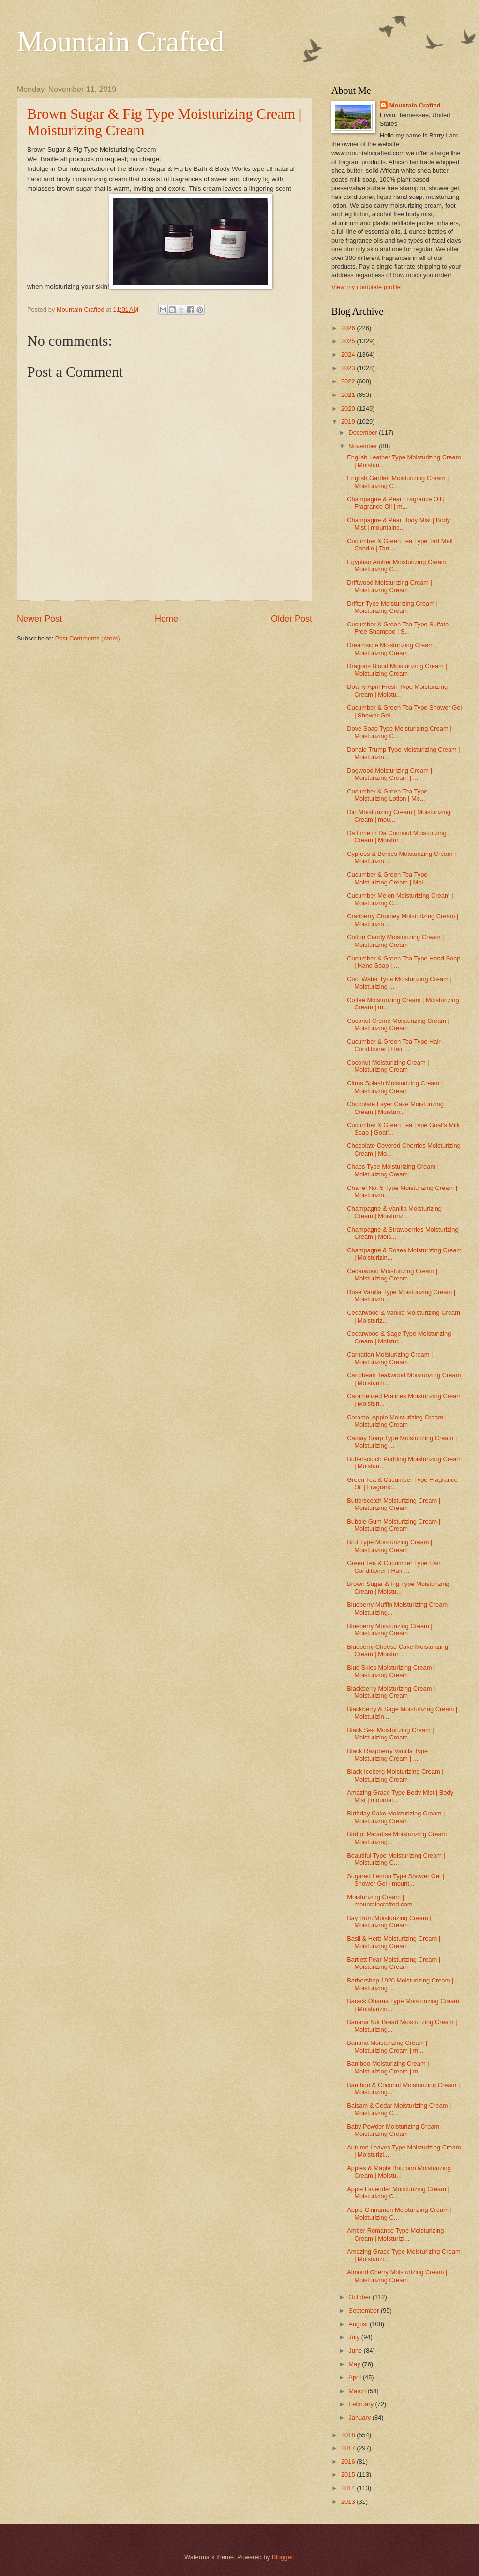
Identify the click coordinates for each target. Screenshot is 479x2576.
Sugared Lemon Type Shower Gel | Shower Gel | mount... (395, 1880)
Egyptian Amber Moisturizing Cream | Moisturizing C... (398, 565)
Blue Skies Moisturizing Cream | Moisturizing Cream (391, 1671)
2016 (349, 2461)
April (355, 2377)
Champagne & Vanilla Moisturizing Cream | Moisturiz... (394, 1212)
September (364, 2310)
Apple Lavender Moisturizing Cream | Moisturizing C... (398, 2192)
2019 (349, 421)
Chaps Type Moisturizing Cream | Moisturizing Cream (393, 1170)
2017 (349, 2448)
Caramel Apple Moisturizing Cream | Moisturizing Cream (397, 1421)
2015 (349, 2474)
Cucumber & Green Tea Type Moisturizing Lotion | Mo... (387, 795)
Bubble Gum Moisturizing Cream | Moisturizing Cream (393, 1525)
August (359, 2324)
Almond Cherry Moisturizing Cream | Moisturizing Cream (397, 2276)
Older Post (291, 619)
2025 (349, 341)
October (360, 2297)
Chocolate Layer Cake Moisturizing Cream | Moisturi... (395, 1107)
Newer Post (39, 619)
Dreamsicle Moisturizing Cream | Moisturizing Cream (392, 648)
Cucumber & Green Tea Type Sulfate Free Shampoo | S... (398, 628)
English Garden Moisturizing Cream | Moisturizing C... (398, 481)
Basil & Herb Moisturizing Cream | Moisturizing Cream (393, 1942)
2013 (349, 2501)
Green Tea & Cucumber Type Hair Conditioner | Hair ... (393, 1566)
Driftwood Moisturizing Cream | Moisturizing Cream (389, 586)
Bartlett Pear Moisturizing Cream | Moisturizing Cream (393, 1963)
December (363, 432)
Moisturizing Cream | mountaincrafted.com (379, 1900)
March (357, 2390)
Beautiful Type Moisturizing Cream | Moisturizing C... (396, 1859)
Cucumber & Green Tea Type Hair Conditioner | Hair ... (393, 1045)
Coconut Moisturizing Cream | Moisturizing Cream (388, 1066)
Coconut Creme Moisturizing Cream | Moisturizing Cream (398, 1024)
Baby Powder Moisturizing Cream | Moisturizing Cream (395, 2130)
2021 (349, 394)
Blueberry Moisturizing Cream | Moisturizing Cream (390, 1629)
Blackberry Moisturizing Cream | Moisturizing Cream (391, 1692)
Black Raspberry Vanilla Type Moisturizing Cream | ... (387, 1754)
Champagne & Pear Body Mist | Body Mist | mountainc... (398, 524)
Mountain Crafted (120, 42)
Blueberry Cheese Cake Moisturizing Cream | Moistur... (397, 1650)
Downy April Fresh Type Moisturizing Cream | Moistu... (397, 690)
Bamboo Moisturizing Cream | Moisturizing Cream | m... (388, 2067)
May (355, 2364)
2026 (349, 328)
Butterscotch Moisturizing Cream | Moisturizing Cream (393, 1504)
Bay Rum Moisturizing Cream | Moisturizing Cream (389, 1921)
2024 (349, 354)
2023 (349, 368)
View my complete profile (366, 286)
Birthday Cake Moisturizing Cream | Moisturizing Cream (396, 1817)
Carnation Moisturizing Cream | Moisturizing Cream (390, 1358)
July (354, 2337)
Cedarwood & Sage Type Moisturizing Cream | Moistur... (399, 1337)
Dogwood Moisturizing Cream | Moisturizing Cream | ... (389, 774)
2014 (349, 2488)
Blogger (282, 2557)
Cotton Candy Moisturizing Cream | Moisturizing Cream (395, 940)
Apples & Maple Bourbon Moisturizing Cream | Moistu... (399, 2171)
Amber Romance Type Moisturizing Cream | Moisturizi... (395, 2234)
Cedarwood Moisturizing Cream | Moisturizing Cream (392, 1274)
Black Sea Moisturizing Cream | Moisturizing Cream (390, 1733)
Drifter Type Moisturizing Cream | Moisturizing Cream (392, 607)
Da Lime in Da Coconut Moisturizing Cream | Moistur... (396, 836)
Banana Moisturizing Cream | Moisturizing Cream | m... (387, 2046)
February (361, 2404)
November (363, 446)
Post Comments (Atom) (87, 638)
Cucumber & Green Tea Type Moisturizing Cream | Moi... (387, 878)
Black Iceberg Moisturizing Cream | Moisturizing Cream (395, 1775)
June (356, 2350)
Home (166, 619)
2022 (349, 381)
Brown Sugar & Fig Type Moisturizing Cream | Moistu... (398, 1587)
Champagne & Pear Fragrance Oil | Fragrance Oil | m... (396, 502)
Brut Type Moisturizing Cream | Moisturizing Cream (389, 1546)
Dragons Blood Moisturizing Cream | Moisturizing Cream (397, 669)
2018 (349, 2435)
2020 (349, 408)
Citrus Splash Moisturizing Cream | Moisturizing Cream (395, 1087)
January (360, 2417)
